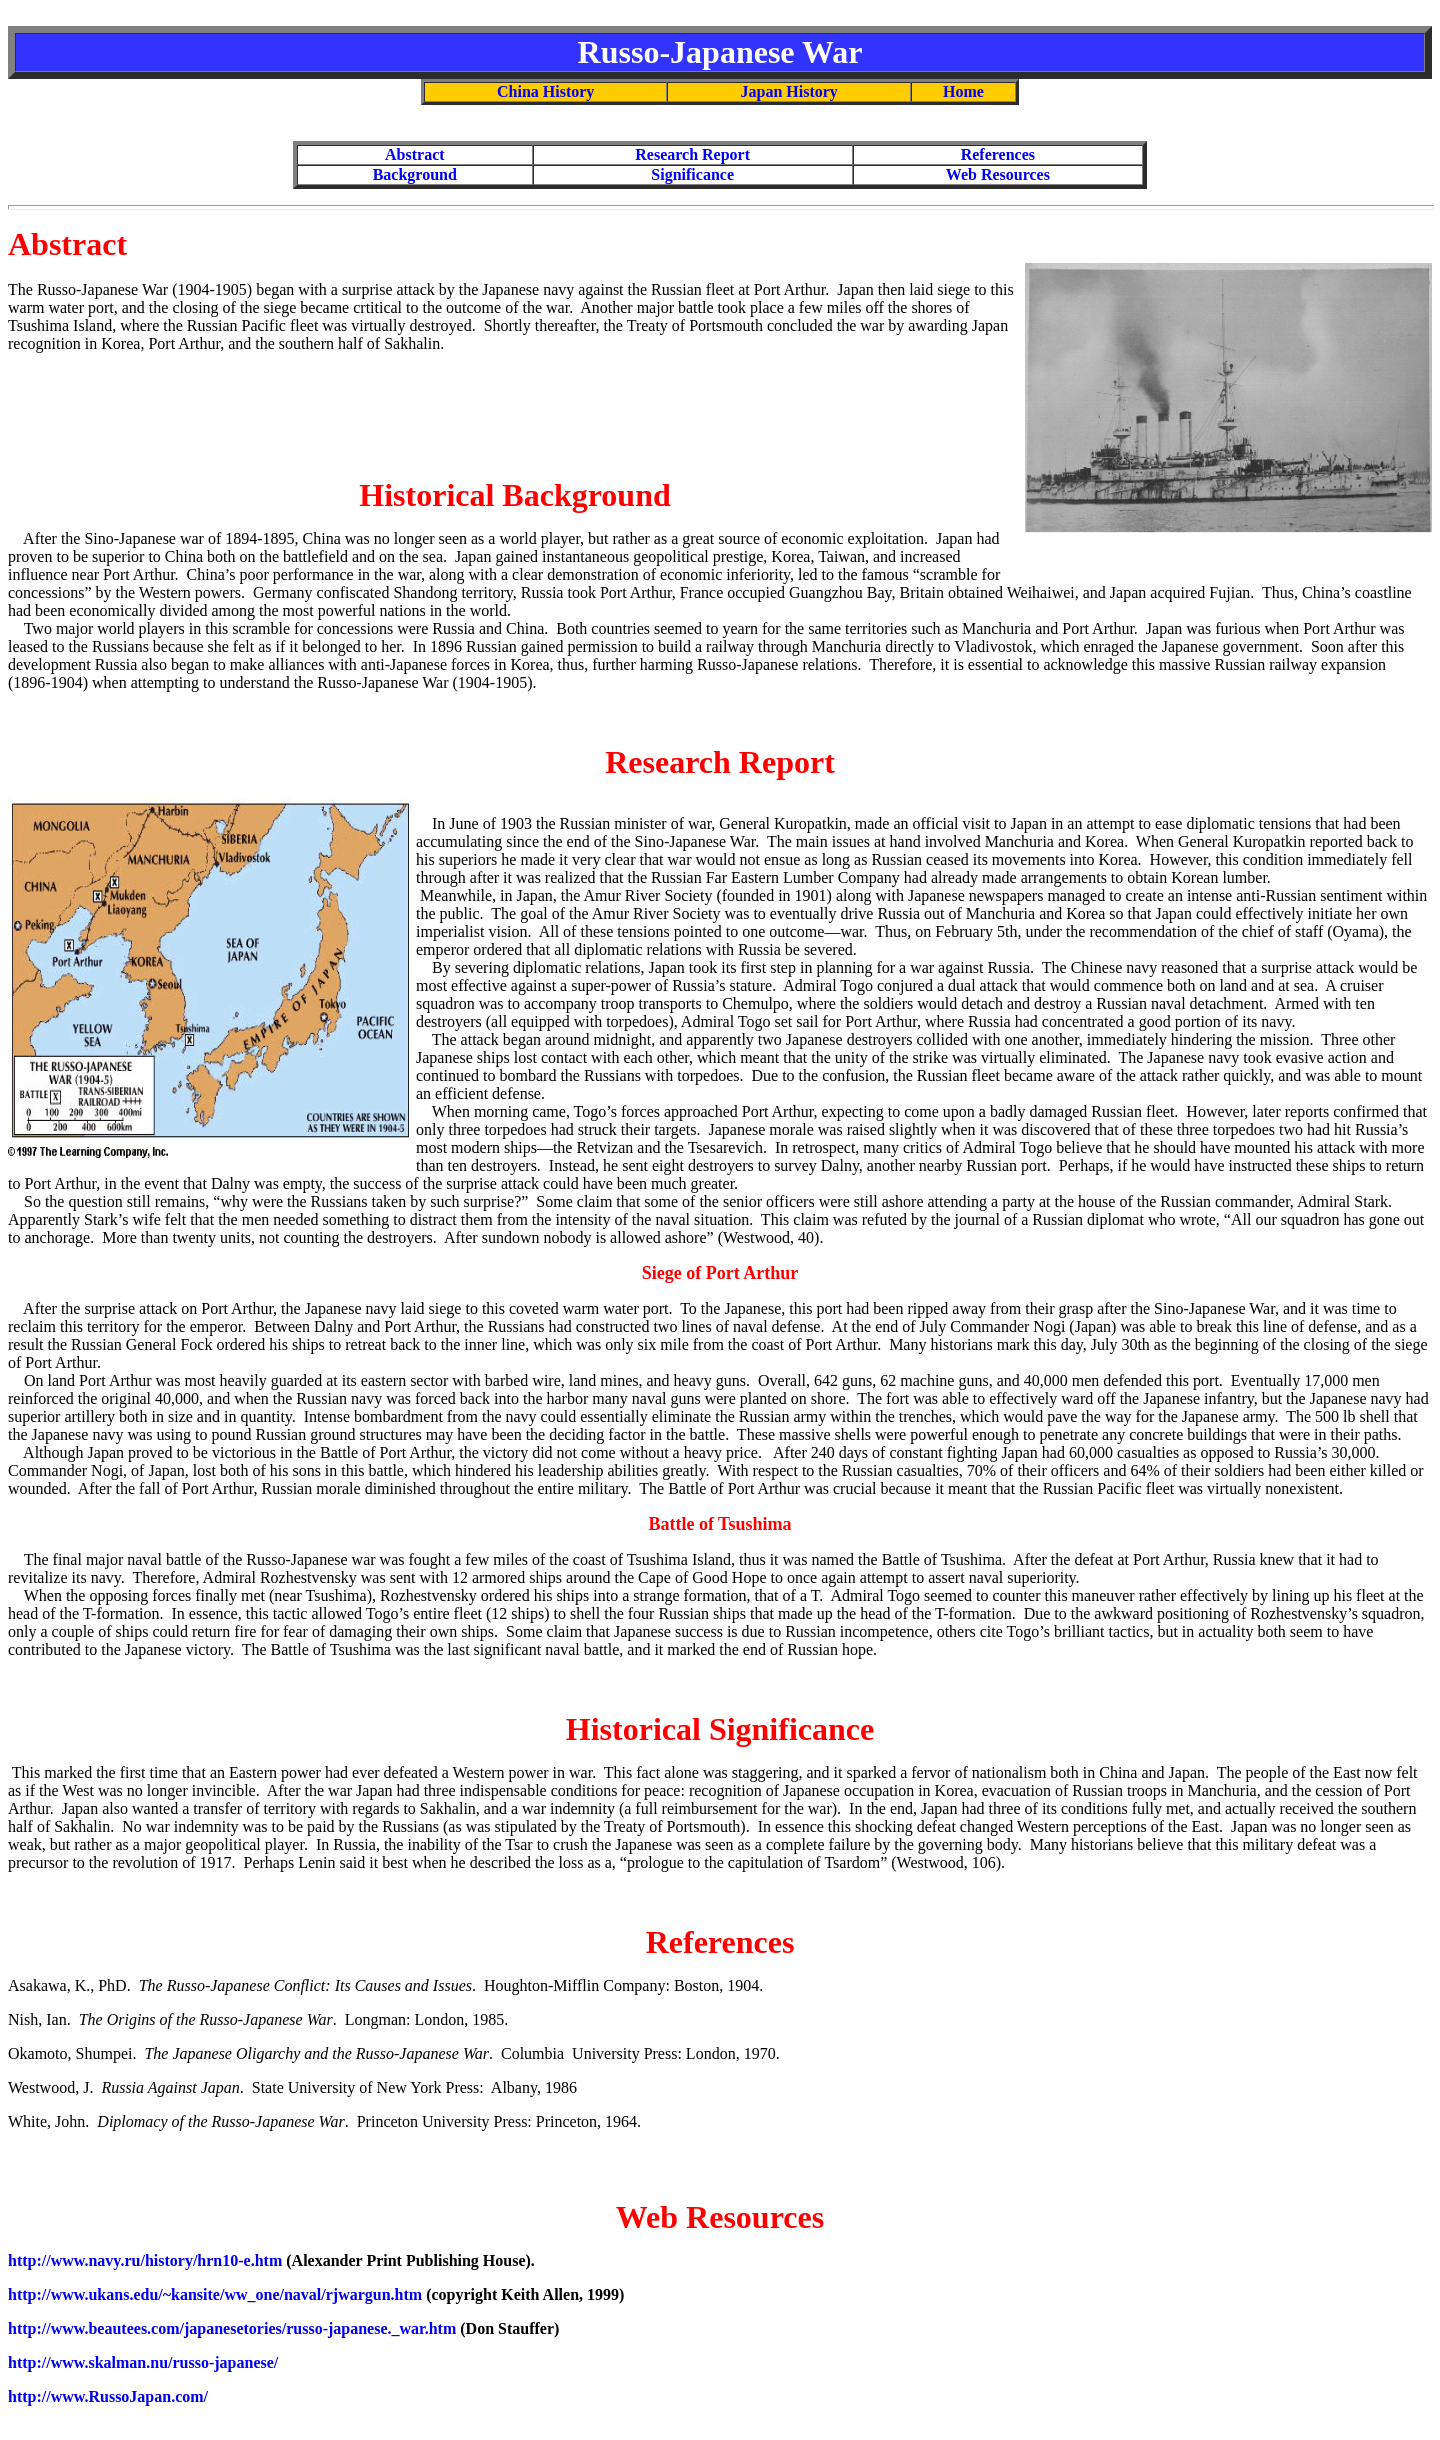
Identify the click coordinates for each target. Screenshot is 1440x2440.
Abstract (415, 154)
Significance (692, 174)
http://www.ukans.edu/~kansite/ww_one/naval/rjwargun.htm (215, 2294)
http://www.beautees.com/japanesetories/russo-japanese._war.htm (232, 2328)
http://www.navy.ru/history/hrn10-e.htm (145, 2260)
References (998, 154)
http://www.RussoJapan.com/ (108, 2396)
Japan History (789, 91)
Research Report (692, 154)
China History (545, 91)
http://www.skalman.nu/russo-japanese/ (143, 2362)
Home (963, 91)
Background (415, 174)
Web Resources (998, 174)
